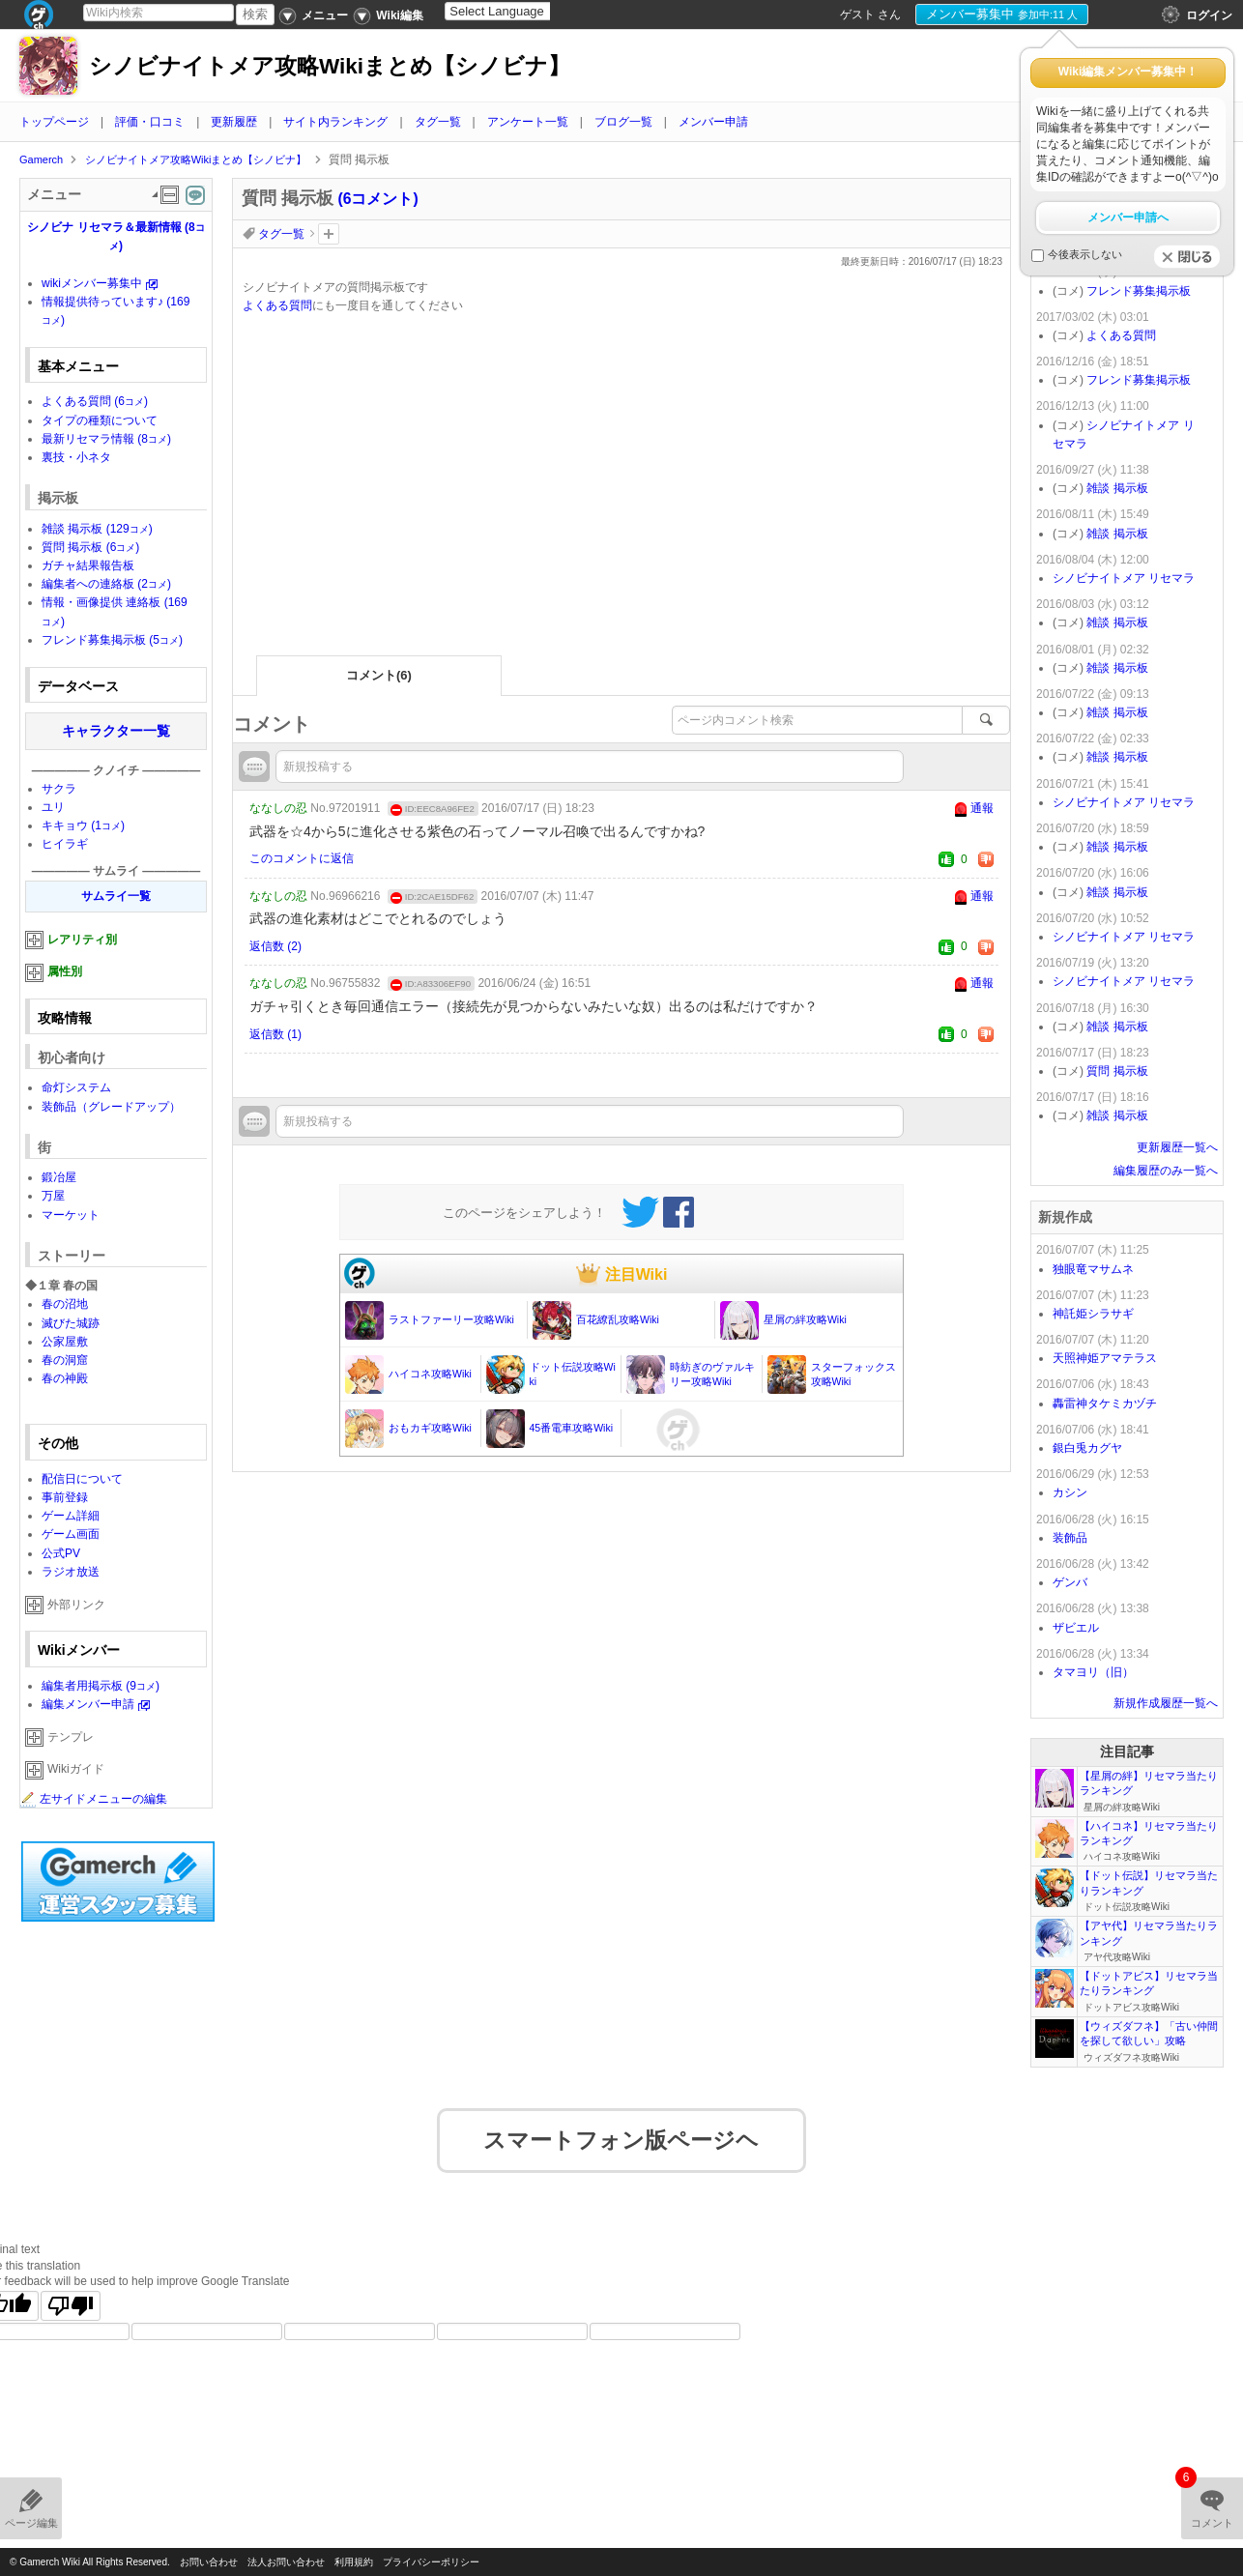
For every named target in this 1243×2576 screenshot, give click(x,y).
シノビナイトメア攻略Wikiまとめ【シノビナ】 (329, 66)
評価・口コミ (150, 122)
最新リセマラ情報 (106, 439)
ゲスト (857, 14)
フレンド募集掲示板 (112, 640)
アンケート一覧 (527, 122)
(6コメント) (377, 198)
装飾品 (1070, 1538)
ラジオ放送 (71, 1571)
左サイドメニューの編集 (93, 1799)
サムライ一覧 (116, 896)
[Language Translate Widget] (514, 11)
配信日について (82, 1479)
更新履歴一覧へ (1177, 1147)
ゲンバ (1070, 1582)
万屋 (53, 1195)
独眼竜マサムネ (1093, 1269)
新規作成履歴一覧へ (1165, 1703)
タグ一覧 (438, 122)
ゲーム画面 (71, 1534)
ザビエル (1076, 1628)
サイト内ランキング (335, 122)
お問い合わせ (209, 2562)
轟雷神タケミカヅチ (1105, 1403)
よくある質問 (277, 305)
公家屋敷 (65, 1341)
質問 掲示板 (90, 547)
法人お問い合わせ (286, 2562)
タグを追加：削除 (328, 234)
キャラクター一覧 (116, 730)
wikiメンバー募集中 (92, 283)
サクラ (59, 789)
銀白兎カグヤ (1087, 1448)
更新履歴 (234, 122)
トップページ (54, 122)
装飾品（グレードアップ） (111, 1107)
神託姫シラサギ (1093, 1313)
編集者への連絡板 (106, 584)
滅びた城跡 (71, 1323)
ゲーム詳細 (71, 1515)
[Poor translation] (71, 2293)
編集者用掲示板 (100, 1686)
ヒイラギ (65, 844)
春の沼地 (65, 1304)
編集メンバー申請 (88, 1704)
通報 (982, 808)
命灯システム (76, 1087)
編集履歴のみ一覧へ (1165, 1170)
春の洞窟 (65, 1360)
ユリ (53, 807)
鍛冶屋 (59, 1177)
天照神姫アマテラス (1105, 1358)
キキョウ (83, 825)
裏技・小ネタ (76, 457)
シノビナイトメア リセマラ (1124, 578)
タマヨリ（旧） (1093, 1672)
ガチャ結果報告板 (88, 565)
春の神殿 (65, 1378)
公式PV (61, 1553)
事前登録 (65, 1497)
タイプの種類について (100, 420)
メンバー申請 (713, 122)
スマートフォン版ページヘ (621, 2127)
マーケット (71, 1215)
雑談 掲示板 (97, 528)
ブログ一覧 (623, 122)
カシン (1070, 1492)
